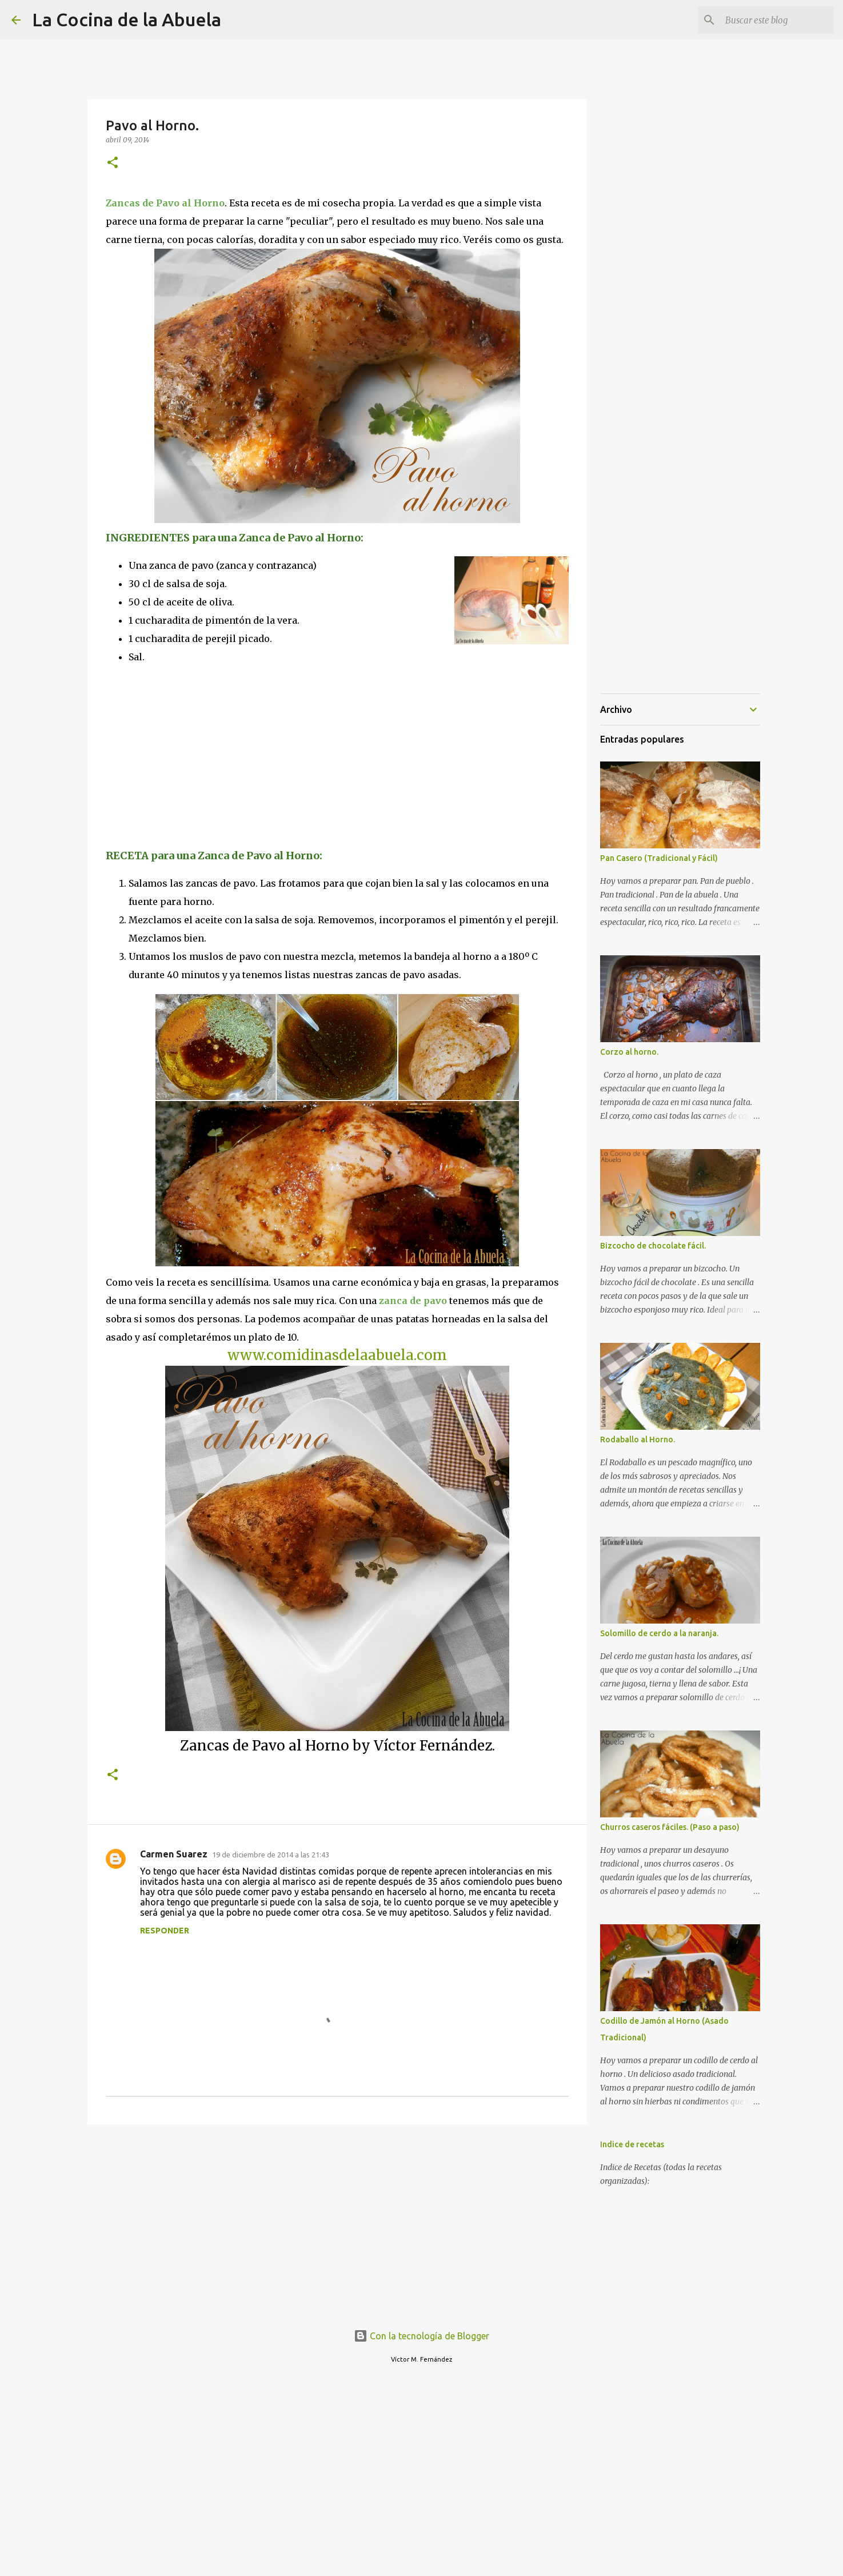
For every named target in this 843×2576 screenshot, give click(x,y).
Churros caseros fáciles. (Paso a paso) (670, 1827)
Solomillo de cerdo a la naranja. (659, 1633)
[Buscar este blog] (774, 20)
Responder (164, 1930)
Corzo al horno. (629, 1051)
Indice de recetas (632, 2144)
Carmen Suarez (173, 1854)
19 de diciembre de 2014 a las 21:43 (270, 1855)
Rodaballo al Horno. (637, 1439)
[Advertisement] (202, 755)
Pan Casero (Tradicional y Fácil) (659, 858)
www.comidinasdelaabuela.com (337, 1355)
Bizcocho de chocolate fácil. (653, 1245)
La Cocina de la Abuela (126, 19)
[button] (112, 163)
